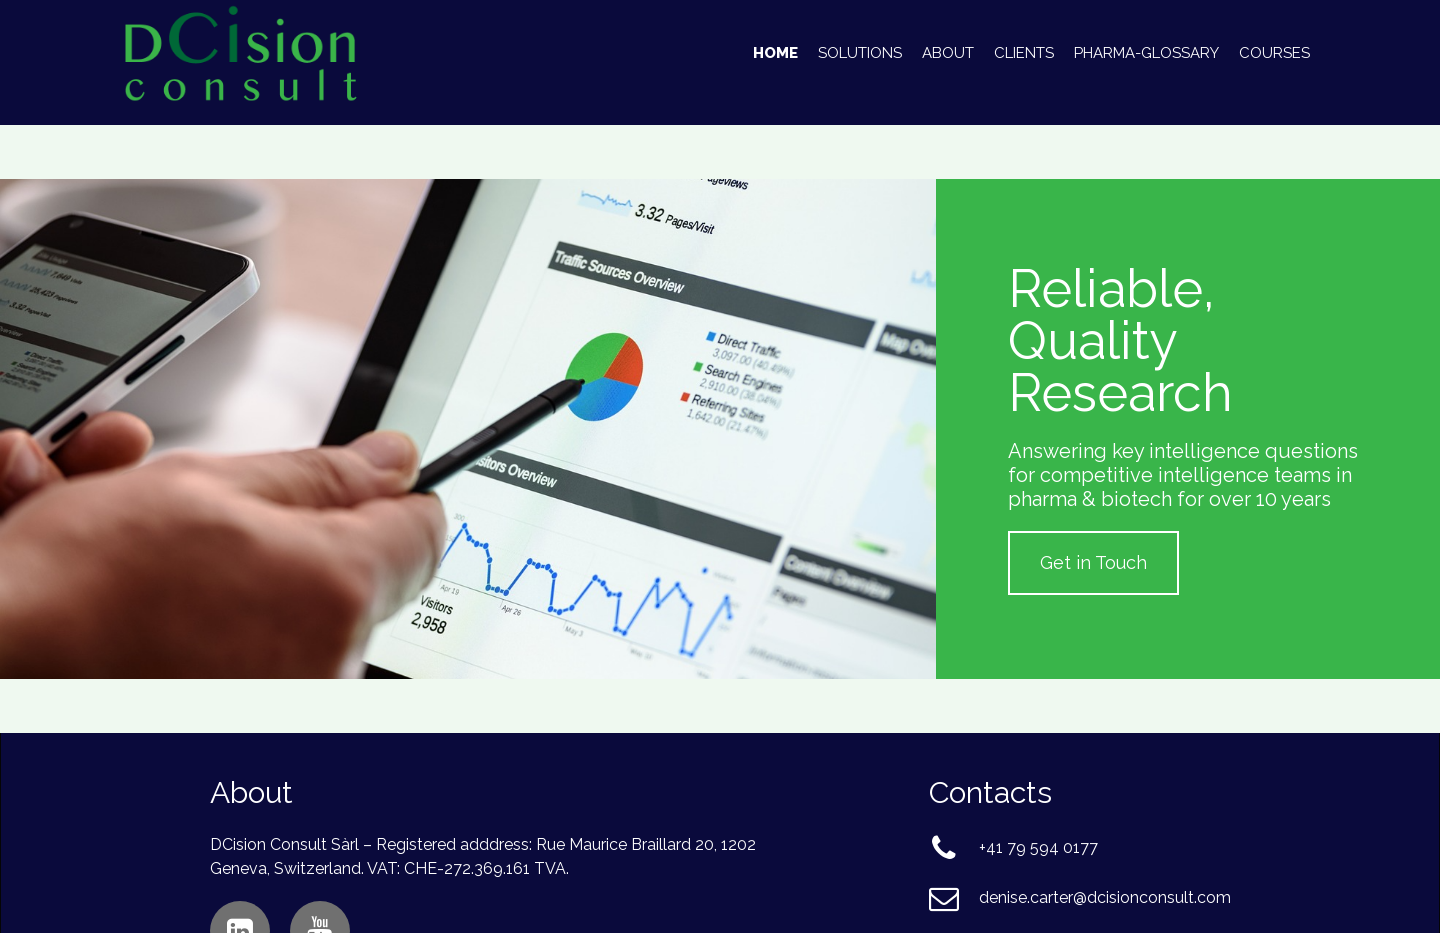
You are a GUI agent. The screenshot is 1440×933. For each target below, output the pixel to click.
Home (775, 53)
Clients (1024, 53)
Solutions (860, 53)
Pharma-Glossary (1146, 53)
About (948, 53)
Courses (1274, 53)
